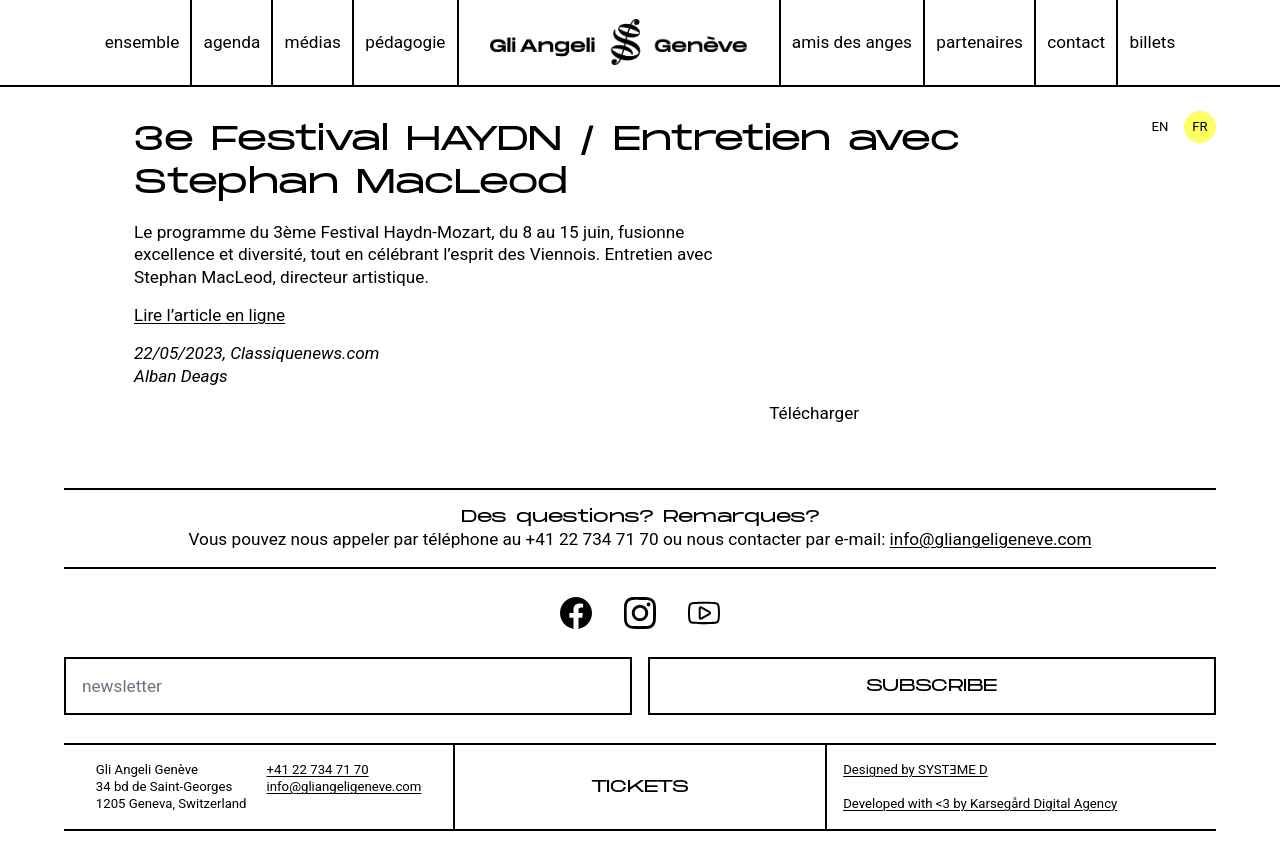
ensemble (142, 42)
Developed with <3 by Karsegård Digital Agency (980, 803)
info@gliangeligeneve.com (991, 539)
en (1160, 126)
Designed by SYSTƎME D (915, 769)
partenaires (979, 42)
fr (1199, 126)
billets (1153, 42)
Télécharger (814, 413)
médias (313, 42)
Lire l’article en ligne (209, 315)
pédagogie (405, 42)
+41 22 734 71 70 (318, 769)
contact (1076, 42)
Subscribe (931, 686)
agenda (232, 42)
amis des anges (852, 42)
